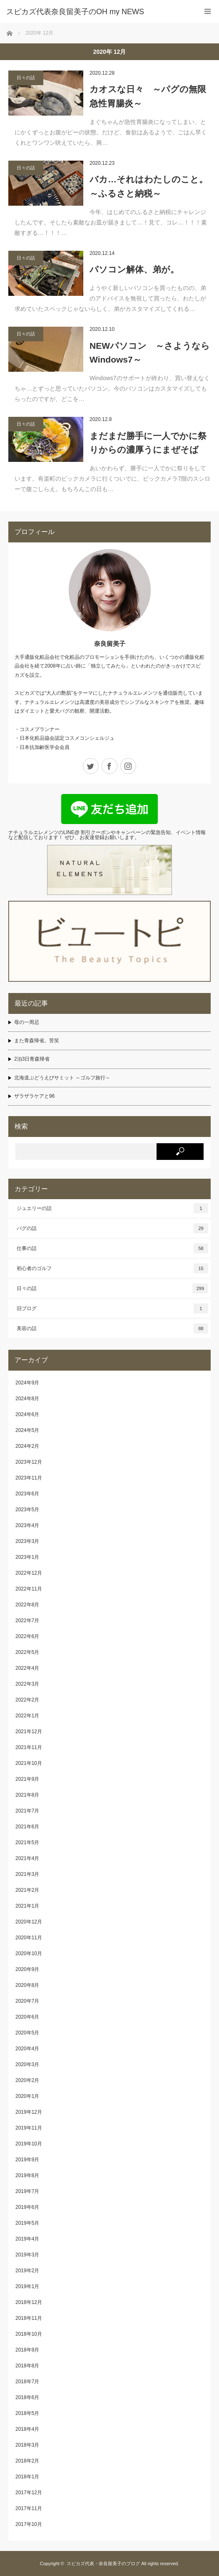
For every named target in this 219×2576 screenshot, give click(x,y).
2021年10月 (28, 1763)
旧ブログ (112, 1308)
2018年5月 (27, 2413)
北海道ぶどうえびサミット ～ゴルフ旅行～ (62, 1078)
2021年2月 (27, 1890)
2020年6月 (27, 2017)
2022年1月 (27, 1716)
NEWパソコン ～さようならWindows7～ (150, 353)
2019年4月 (27, 2239)
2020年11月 (28, 1938)
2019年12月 (28, 2112)
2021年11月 (28, 1747)
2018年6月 (27, 2397)
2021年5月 (27, 1842)
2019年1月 (27, 2286)
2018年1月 (27, 2477)
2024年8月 (27, 1398)
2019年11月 (28, 2128)
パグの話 (112, 1228)
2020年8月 (27, 1985)
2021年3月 (27, 1874)
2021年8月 (27, 1795)
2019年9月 (27, 2160)
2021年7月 (27, 1811)
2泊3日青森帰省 (32, 1059)
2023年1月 (27, 1557)
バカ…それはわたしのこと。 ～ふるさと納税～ (150, 186)
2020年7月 (27, 2001)
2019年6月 (27, 2207)
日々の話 (26, 77)
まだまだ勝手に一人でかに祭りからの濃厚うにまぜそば (148, 443)
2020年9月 (27, 1969)
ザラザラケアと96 (34, 1096)
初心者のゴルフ (112, 1268)
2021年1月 (27, 1906)
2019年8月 (27, 2175)
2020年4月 (27, 2049)
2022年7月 (27, 1620)
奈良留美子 (109, 643)
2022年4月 (27, 1668)
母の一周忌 (26, 1022)
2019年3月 (27, 2255)
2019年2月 (27, 2271)
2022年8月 (27, 1605)
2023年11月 (28, 1478)
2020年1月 (27, 2096)
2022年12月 (28, 1573)
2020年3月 (27, 2064)
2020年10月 (28, 1953)
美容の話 (112, 1328)
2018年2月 (27, 2461)
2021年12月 (28, 1731)
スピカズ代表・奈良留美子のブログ (103, 2563)
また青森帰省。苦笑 (36, 1041)
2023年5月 (27, 1509)
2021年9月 (27, 1779)
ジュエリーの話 (112, 1208)
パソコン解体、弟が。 (134, 269)
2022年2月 (27, 1700)
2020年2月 (27, 2080)
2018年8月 (27, 2366)
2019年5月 (27, 2223)
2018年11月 (28, 2318)
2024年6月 (27, 1414)
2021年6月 (27, 1827)
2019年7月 (27, 2191)
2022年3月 (27, 1684)
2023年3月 (27, 1541)
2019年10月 (28, 2144)
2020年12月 (28, 1922)
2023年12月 (28, 1462)
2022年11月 (28, 1589)
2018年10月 (28, 2334)
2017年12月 (28, 2492)
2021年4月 (27, 1858)
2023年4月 (27, 1525)
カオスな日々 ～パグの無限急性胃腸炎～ (148, 96)
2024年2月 (27, 1446)
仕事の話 (112, 1248)
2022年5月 (27, 1652)
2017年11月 (28, 2508)
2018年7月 (27, 2381)
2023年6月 (27, 1494)
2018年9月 (27, 2350)
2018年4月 (27, 2429)
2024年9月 (27, 1383)
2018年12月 (28, 2302)
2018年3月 (27, 2445)
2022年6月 (27, 1636)
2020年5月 (27, 2033)
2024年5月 (27, 1430)
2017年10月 (28, 2524)
